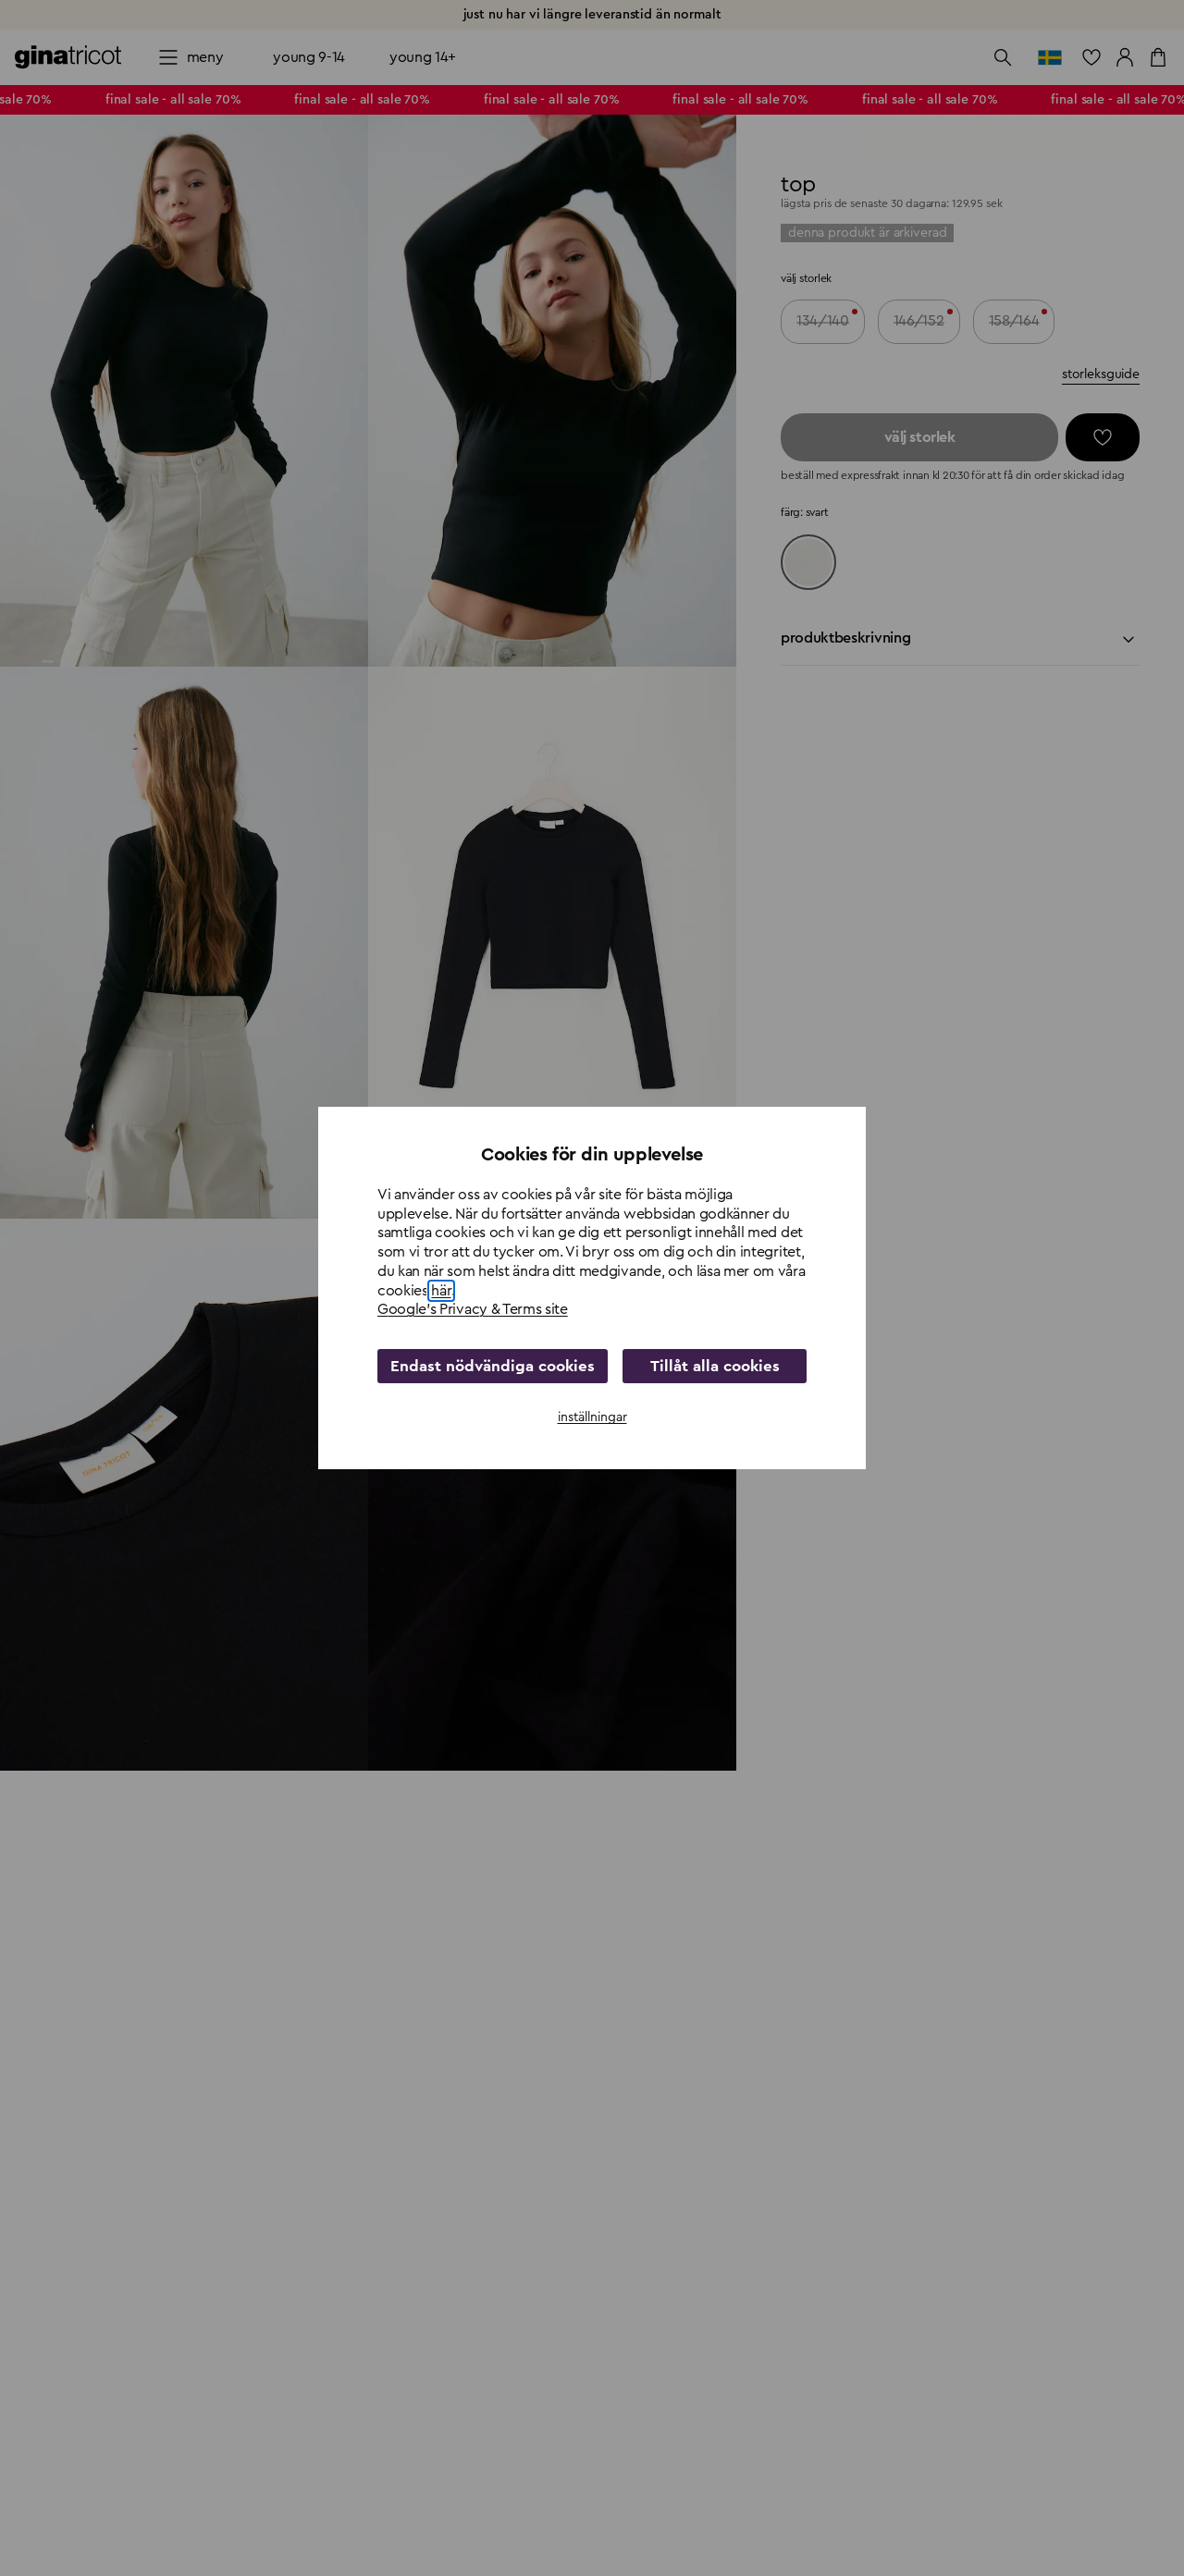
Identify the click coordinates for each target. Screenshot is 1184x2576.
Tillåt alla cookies (708, 1366)
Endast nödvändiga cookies (485, 1366)
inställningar (592, 1417)
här (440, 1290)
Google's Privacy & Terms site (472, 1310)
